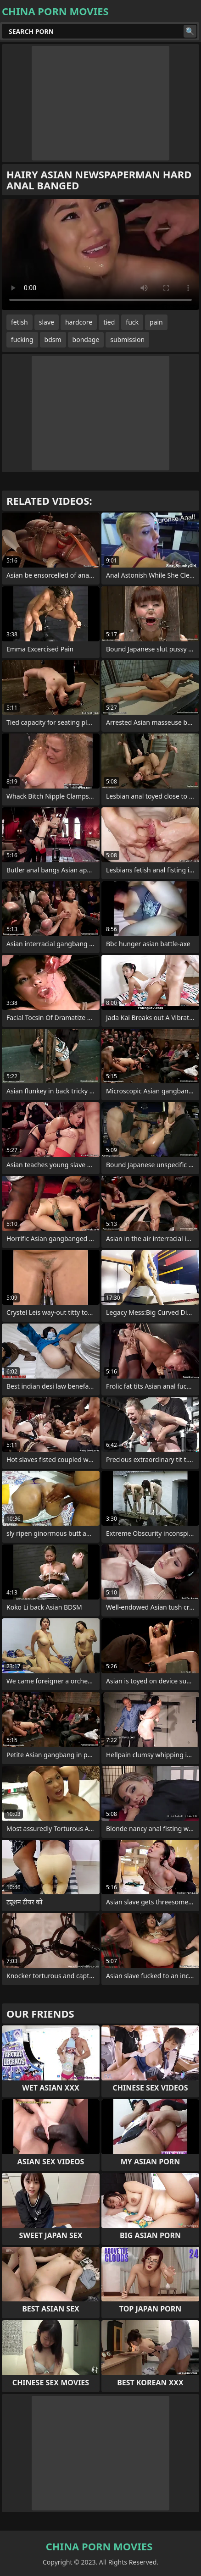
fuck (132, 322)
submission (127, 339)
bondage (86, 339)
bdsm (53, 339)
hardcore (78, 322)
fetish (19, 322)
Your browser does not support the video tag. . (100, 254)
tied (109, 322)
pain (156, 322)
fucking (22, 339)
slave (46, 322)
